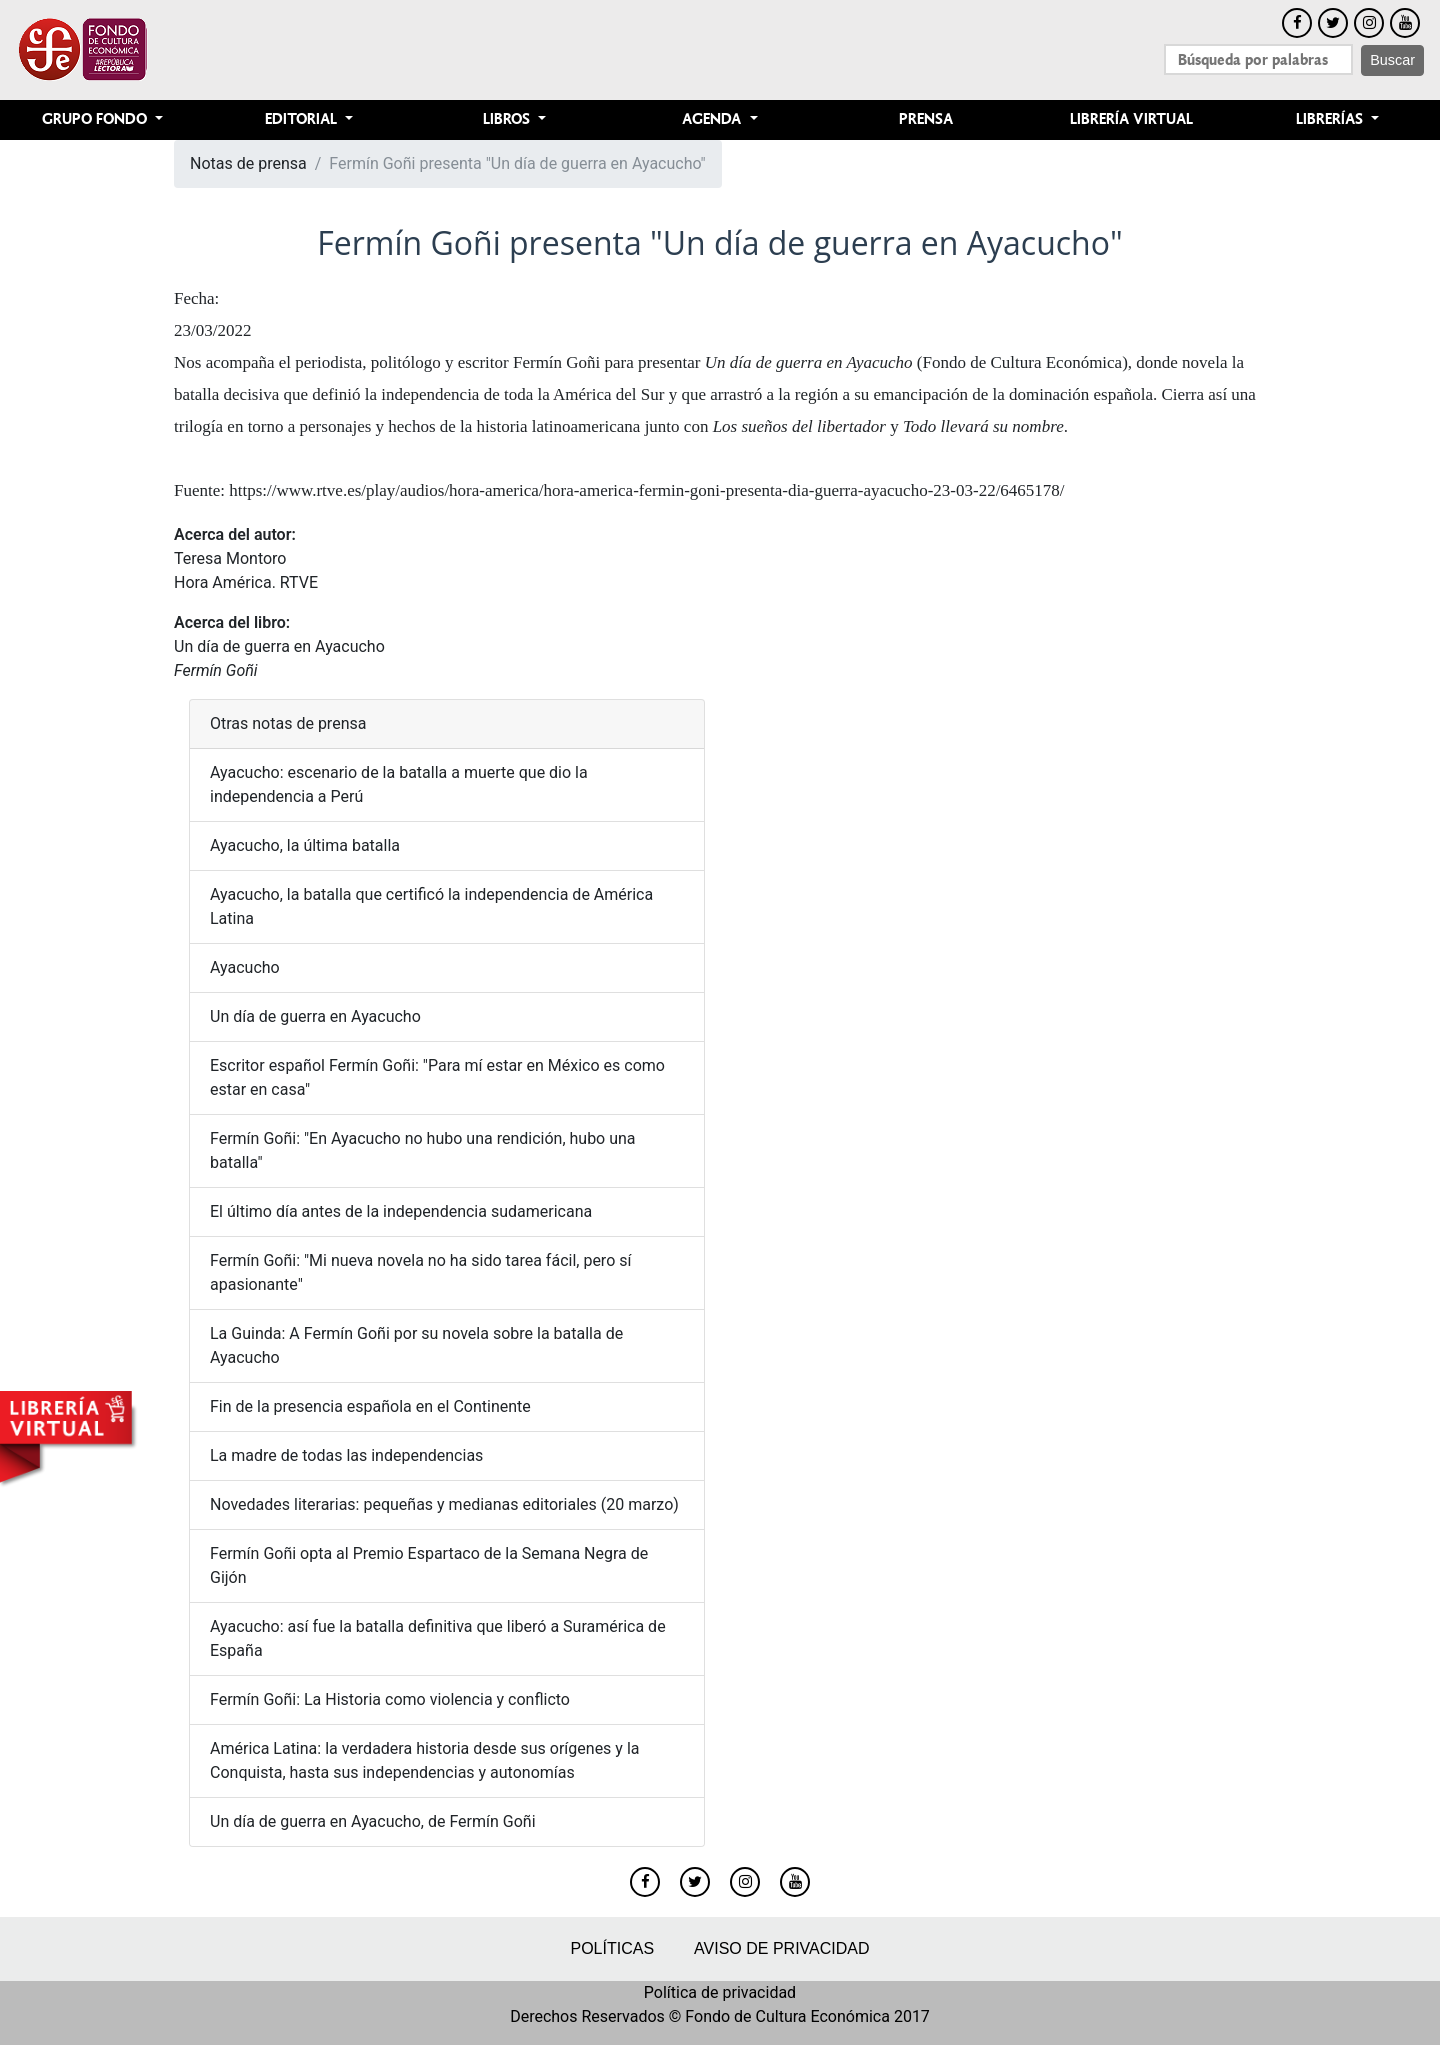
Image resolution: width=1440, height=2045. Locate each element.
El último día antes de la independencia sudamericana (401, 1211)
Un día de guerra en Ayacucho (279, 646)
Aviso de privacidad (781, 1948)
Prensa (926, 119)
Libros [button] (508, 119)
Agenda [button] (713, 119)
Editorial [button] (303, 119)
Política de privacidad (720, 1992)
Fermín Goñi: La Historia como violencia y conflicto (390, 1699)
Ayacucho (245, 967)
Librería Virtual (1131, 119)
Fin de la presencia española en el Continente (370, 1406)
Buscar (1392, 60)
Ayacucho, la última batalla (305, 845)
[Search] (1258, 59)
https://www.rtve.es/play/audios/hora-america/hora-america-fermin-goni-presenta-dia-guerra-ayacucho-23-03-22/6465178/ (646, 490)
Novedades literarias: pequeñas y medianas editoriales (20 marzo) (444, 1504)
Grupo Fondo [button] (96, 119)
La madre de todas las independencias (346, 1455)
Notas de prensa (248, 163)
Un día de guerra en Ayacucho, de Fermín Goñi (373, 1821)
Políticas (612, 1948)
